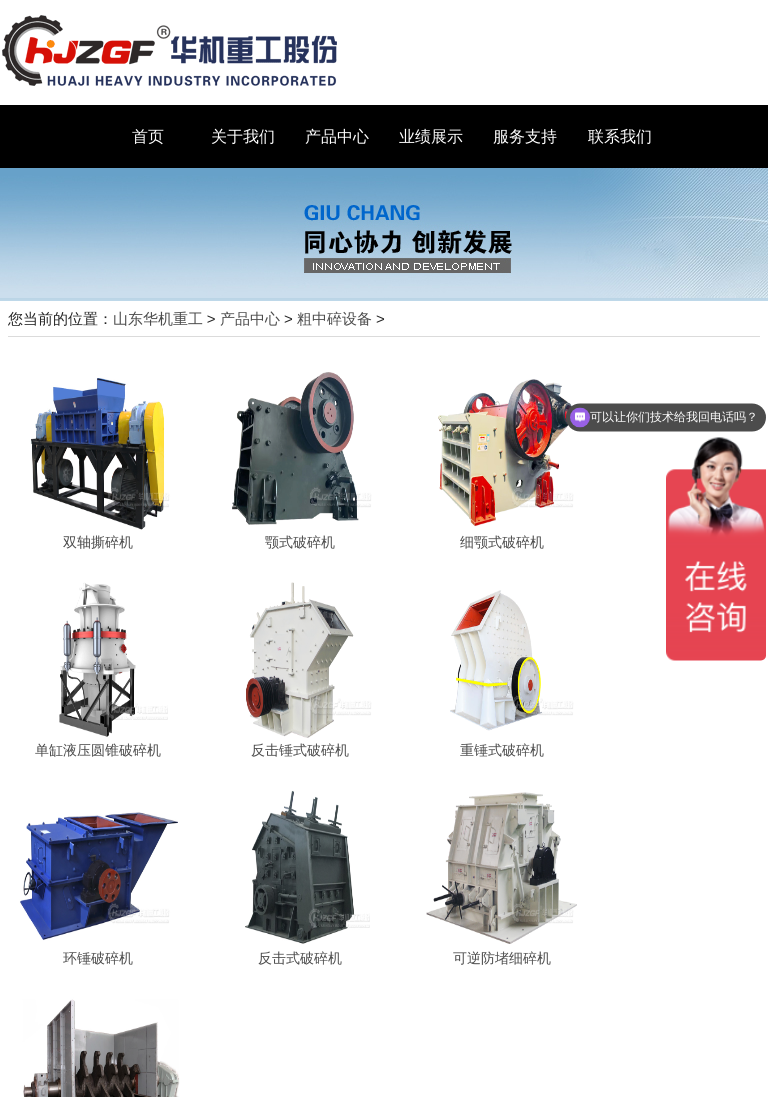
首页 (148, 136)
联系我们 (620, 136)
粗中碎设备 (334, 318)
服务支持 (525, 136)
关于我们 (243, 136)
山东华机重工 (158, 318)
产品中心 (337, 136)
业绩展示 (431, 136)
